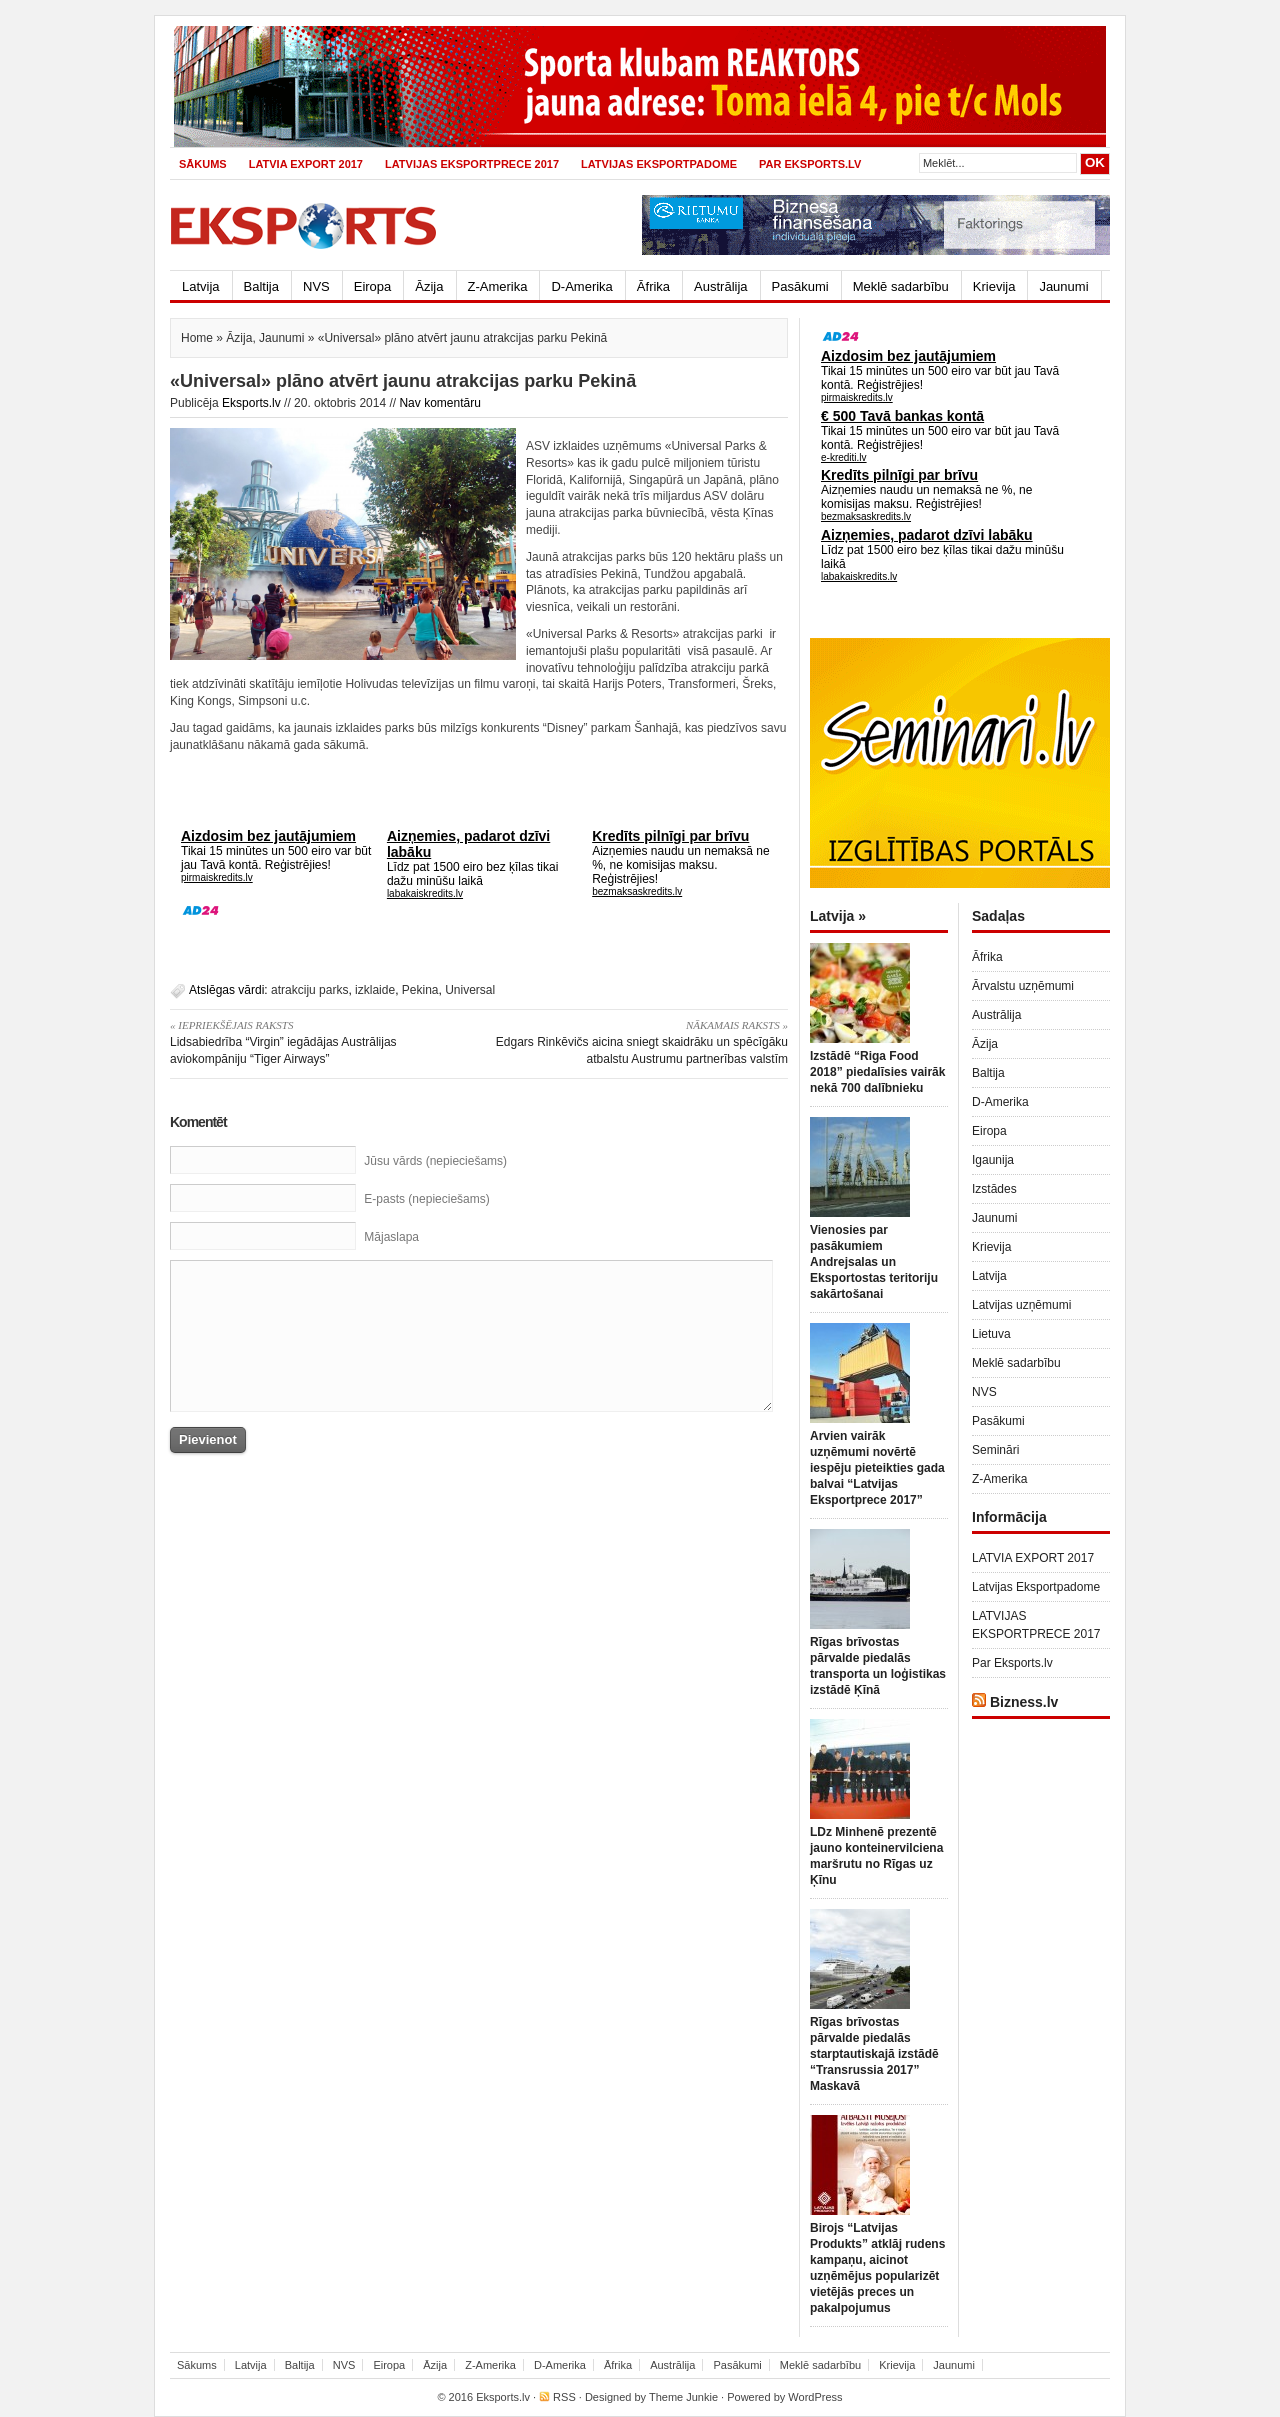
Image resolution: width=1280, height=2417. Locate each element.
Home (197, 338)
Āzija (429, 286)
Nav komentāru (439, 403)
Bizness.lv (1024, 1702)
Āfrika (653, 286)
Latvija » (838, 916)
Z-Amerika (498, 286)
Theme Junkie (683, 2397)
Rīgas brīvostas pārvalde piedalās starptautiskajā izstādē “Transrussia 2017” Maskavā (874, 2054)
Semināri (995, 1450)
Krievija (994, 286)
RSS (564, 2397)
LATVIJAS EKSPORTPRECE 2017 (472, 164)
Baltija (261, 286)
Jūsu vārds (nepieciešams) (435, 1161)
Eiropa (373, 286)
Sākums (203, 164)
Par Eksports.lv (810, 164)
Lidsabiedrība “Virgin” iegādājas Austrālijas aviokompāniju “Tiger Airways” (317, 1041)
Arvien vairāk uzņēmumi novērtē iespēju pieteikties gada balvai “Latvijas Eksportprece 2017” (877, 1468)
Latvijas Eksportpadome (659, 164)
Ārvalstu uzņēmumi (1023, 986)
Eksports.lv (251, 403)
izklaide (375, 990)
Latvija (201, 286)
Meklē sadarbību (901, 286)
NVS (316, 286)
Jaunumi (1063, 286)
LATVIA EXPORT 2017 (306, 164)
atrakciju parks (309, 990)
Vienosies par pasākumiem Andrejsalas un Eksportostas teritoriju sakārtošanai (874, 1262)
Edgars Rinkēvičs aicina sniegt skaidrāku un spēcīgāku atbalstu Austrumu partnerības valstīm (640, 1041)
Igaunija (993, 1160)
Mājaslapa (391, 1237)
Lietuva (991, 1334)
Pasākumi (800, 286)
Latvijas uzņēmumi (1021, 1305)
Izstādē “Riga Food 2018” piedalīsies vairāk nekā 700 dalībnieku (877, 1072)
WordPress (815, 2397)
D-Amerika (581, 286)
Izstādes (994, 1189)
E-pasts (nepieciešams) (426, 1199)
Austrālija (720, 286)
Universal (470, 990)
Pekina (420, 990)
